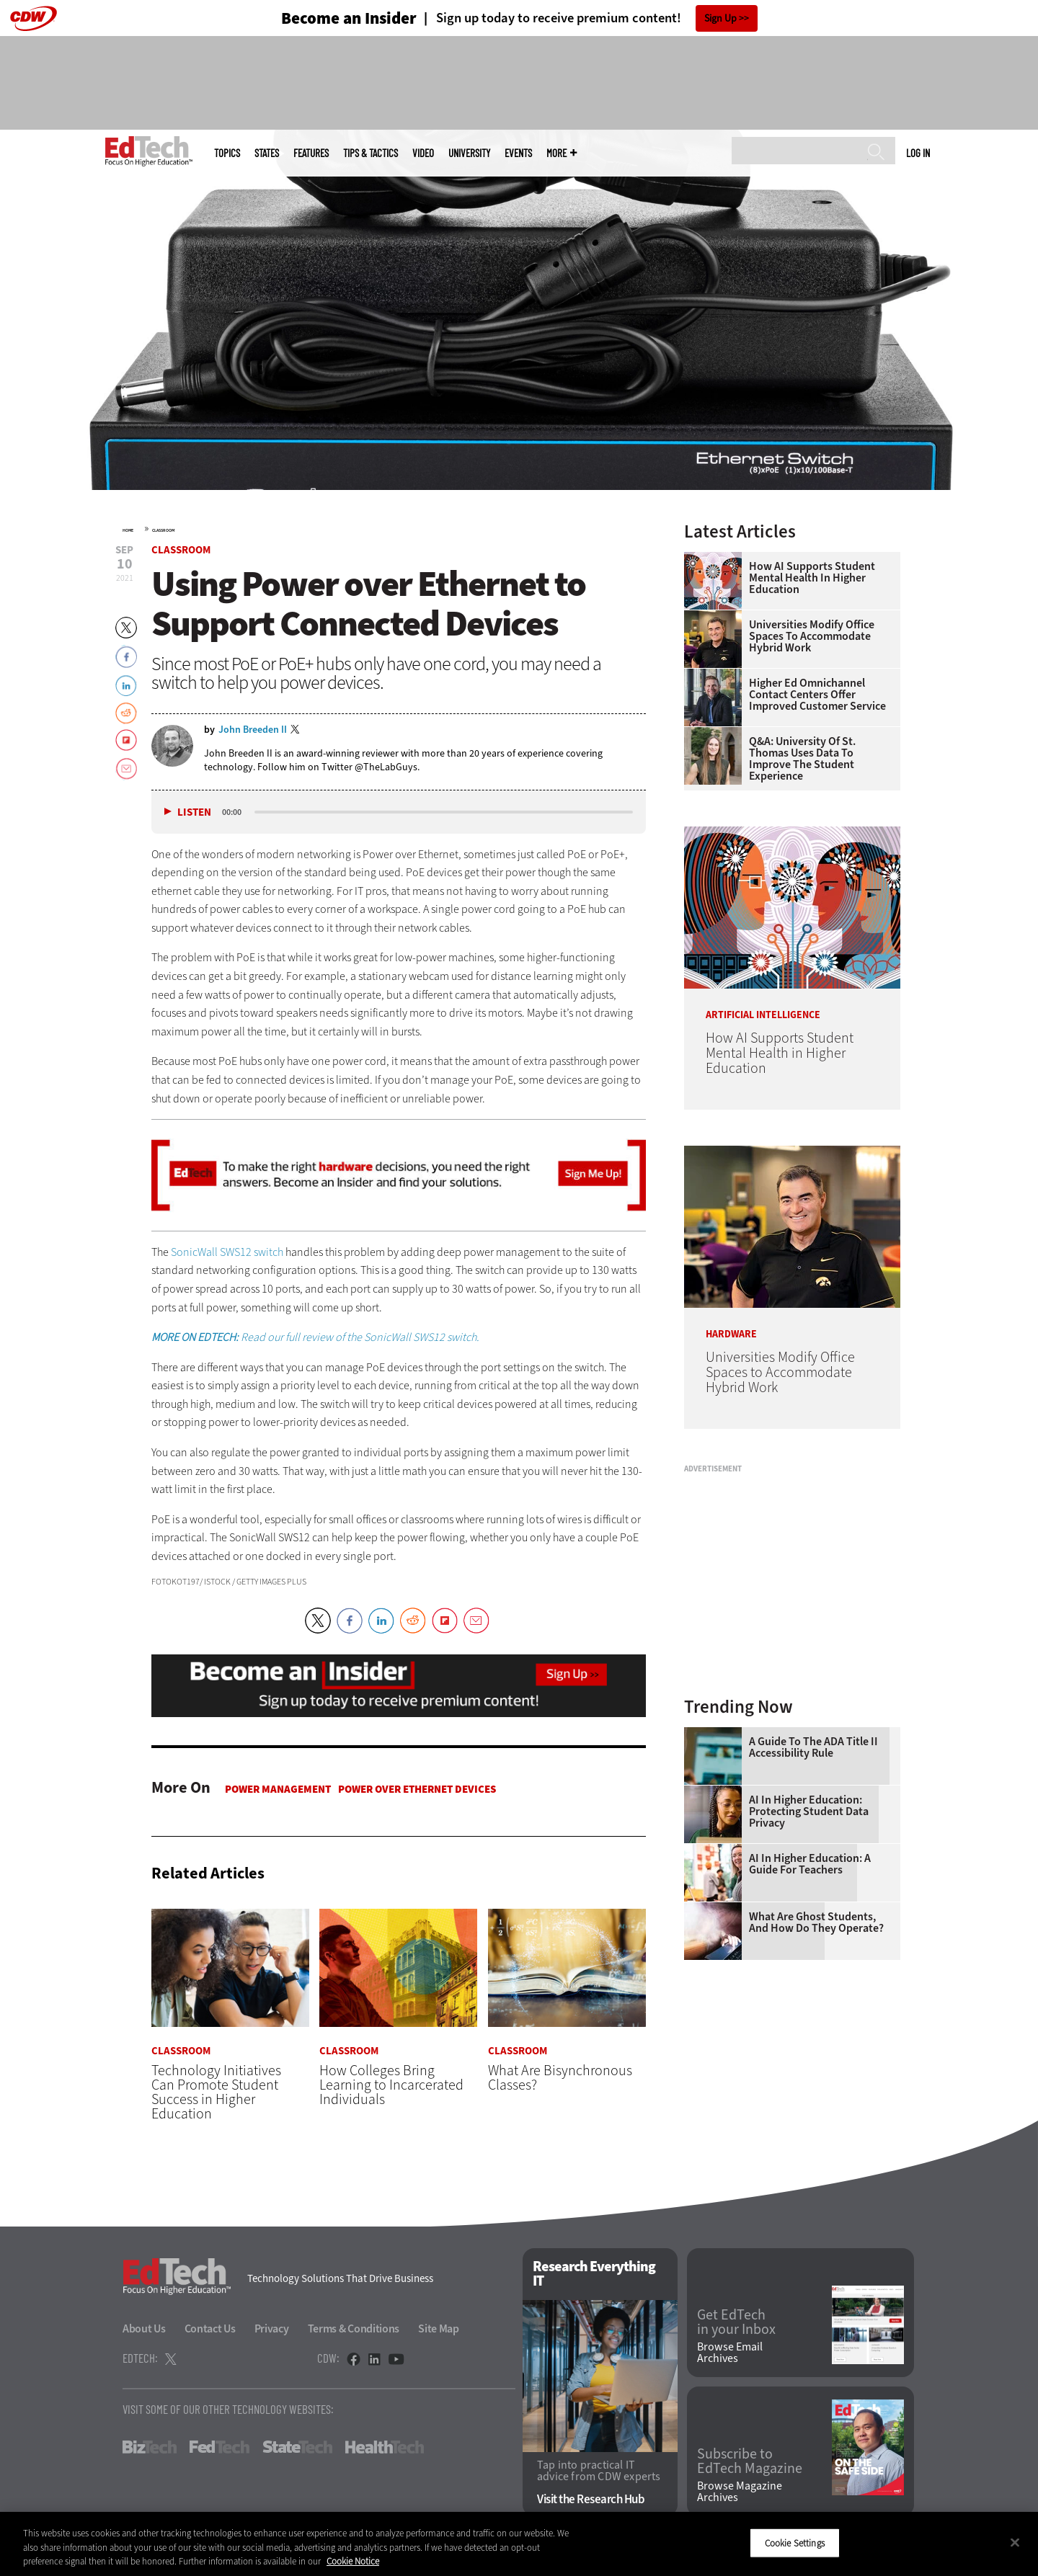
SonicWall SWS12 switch (227, 1252)
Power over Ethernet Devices (417, 1789)
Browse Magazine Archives (739, 2492)
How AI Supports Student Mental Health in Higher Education (812, 578)
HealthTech (384, 2447)
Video (423, 153)
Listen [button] (194, 812)
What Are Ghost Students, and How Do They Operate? (816, 1922)
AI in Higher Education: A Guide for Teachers (810, 1864)
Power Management (278, 1789)
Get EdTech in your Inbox (736, 2322)
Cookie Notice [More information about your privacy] (353, 2561)
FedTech (219, 2447)
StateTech (297, 2447)
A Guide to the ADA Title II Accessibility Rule (813, 1747)
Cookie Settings (795, 2542)
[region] (519, 2544)
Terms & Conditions (354, 2328)
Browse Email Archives (730, 2353)
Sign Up (720, 18)
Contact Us (210, 2328)
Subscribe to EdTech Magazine (749, 2461)
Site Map (438, 2328)
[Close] (1015, 2542)
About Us (144, 2328)
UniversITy (469, 153)
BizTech (150, 2447)
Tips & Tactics (370, 153)
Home (128, 530)
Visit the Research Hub (590, 2500)
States (266, 153)
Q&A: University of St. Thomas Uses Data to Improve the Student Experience (802, 759)
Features (311, 153)
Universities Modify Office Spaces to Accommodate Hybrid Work (811, 636)
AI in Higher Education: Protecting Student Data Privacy (809, 1811)
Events (518, 153)
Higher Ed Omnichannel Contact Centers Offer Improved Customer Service (817, 694)
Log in (918, 152)
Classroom (163, 530)
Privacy (271, 2328)
